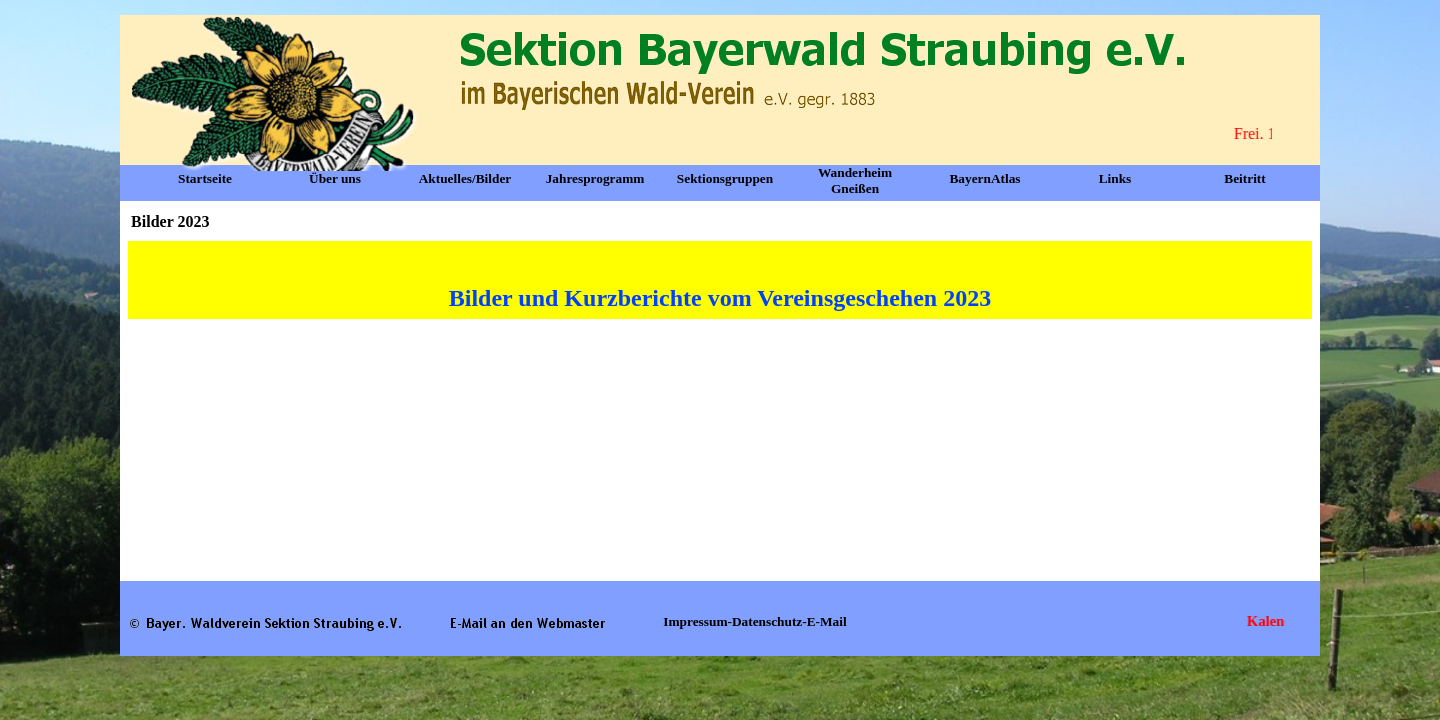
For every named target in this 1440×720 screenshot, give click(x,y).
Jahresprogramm (595, 178)
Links (1115, 178)
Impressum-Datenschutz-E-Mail (754, 621)
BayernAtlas (984, 178)
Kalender (1281, 621)
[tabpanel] (720, 280)
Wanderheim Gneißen (855, 180)
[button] (528, 621)
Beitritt (1244, 178)
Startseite (205, 178)
